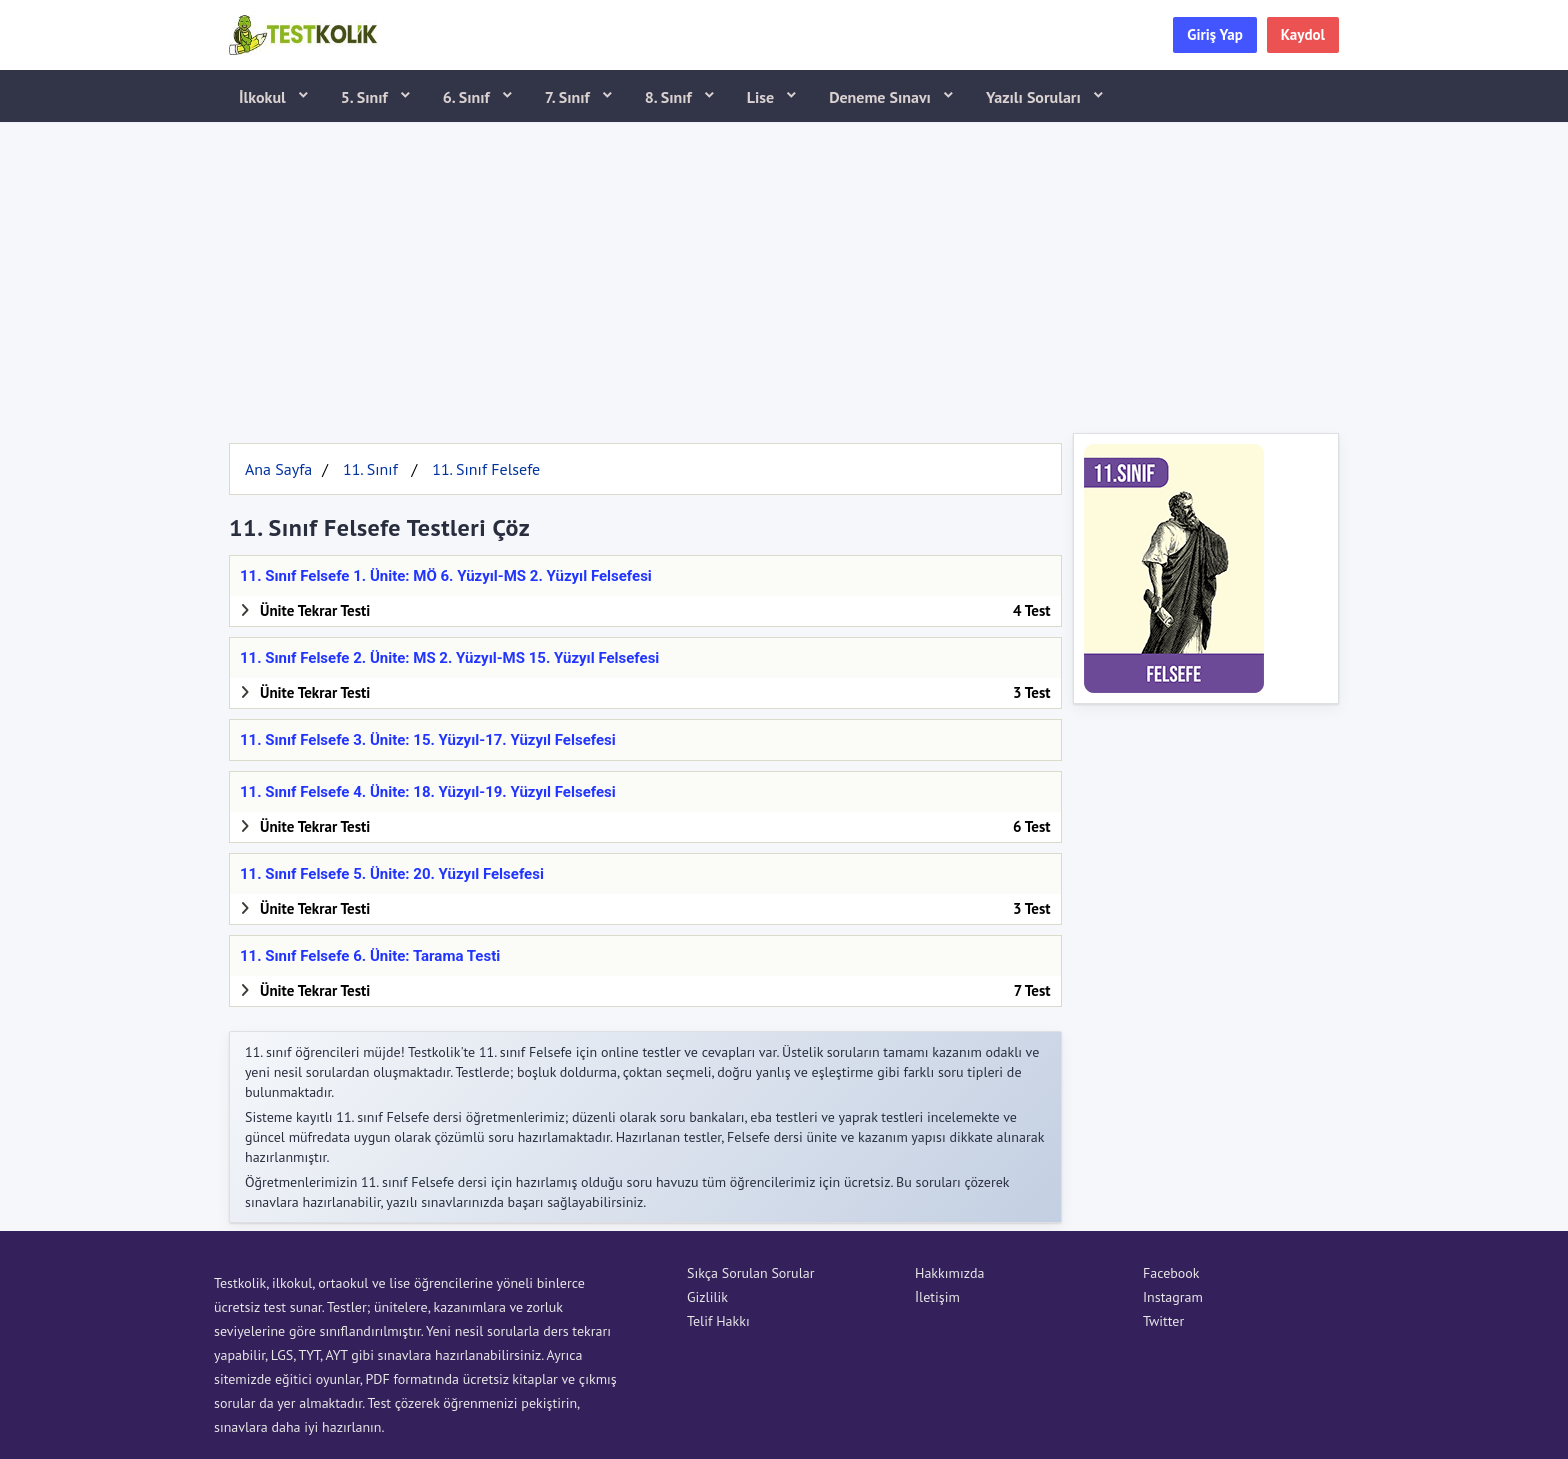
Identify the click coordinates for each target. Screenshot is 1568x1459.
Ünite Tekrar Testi (315, 610)
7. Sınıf (569, 97)
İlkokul (264, 97)
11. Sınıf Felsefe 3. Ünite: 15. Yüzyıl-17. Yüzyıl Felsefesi (428, 740)
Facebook (1171, 1273)
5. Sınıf (366, 97)
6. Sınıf (468, 97)
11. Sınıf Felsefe (486, 469)
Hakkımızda (949, 1273)
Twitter (1163, 1321)
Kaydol (1303, 34)
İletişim (937, 1297)
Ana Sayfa (278, 469)
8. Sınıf (670, 97)
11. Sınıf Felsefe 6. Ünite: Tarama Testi (370, 956)
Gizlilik (707, 1297)
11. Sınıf (370, 469)
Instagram (1173, 1297)
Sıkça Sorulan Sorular (750, 1273)
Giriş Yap (1215, 34)
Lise (762, 97)
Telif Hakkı (718, 1321)
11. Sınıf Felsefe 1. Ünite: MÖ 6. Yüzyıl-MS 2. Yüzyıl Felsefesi (446, 576)
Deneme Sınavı (882, 97)
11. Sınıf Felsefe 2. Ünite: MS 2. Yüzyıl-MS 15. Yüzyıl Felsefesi (449, 658)
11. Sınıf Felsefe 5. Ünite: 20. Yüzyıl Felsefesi (392, 874)
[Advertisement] (784, 273)
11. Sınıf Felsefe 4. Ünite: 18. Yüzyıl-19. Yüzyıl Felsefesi (428, 792)
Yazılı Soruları (1035, 97)
